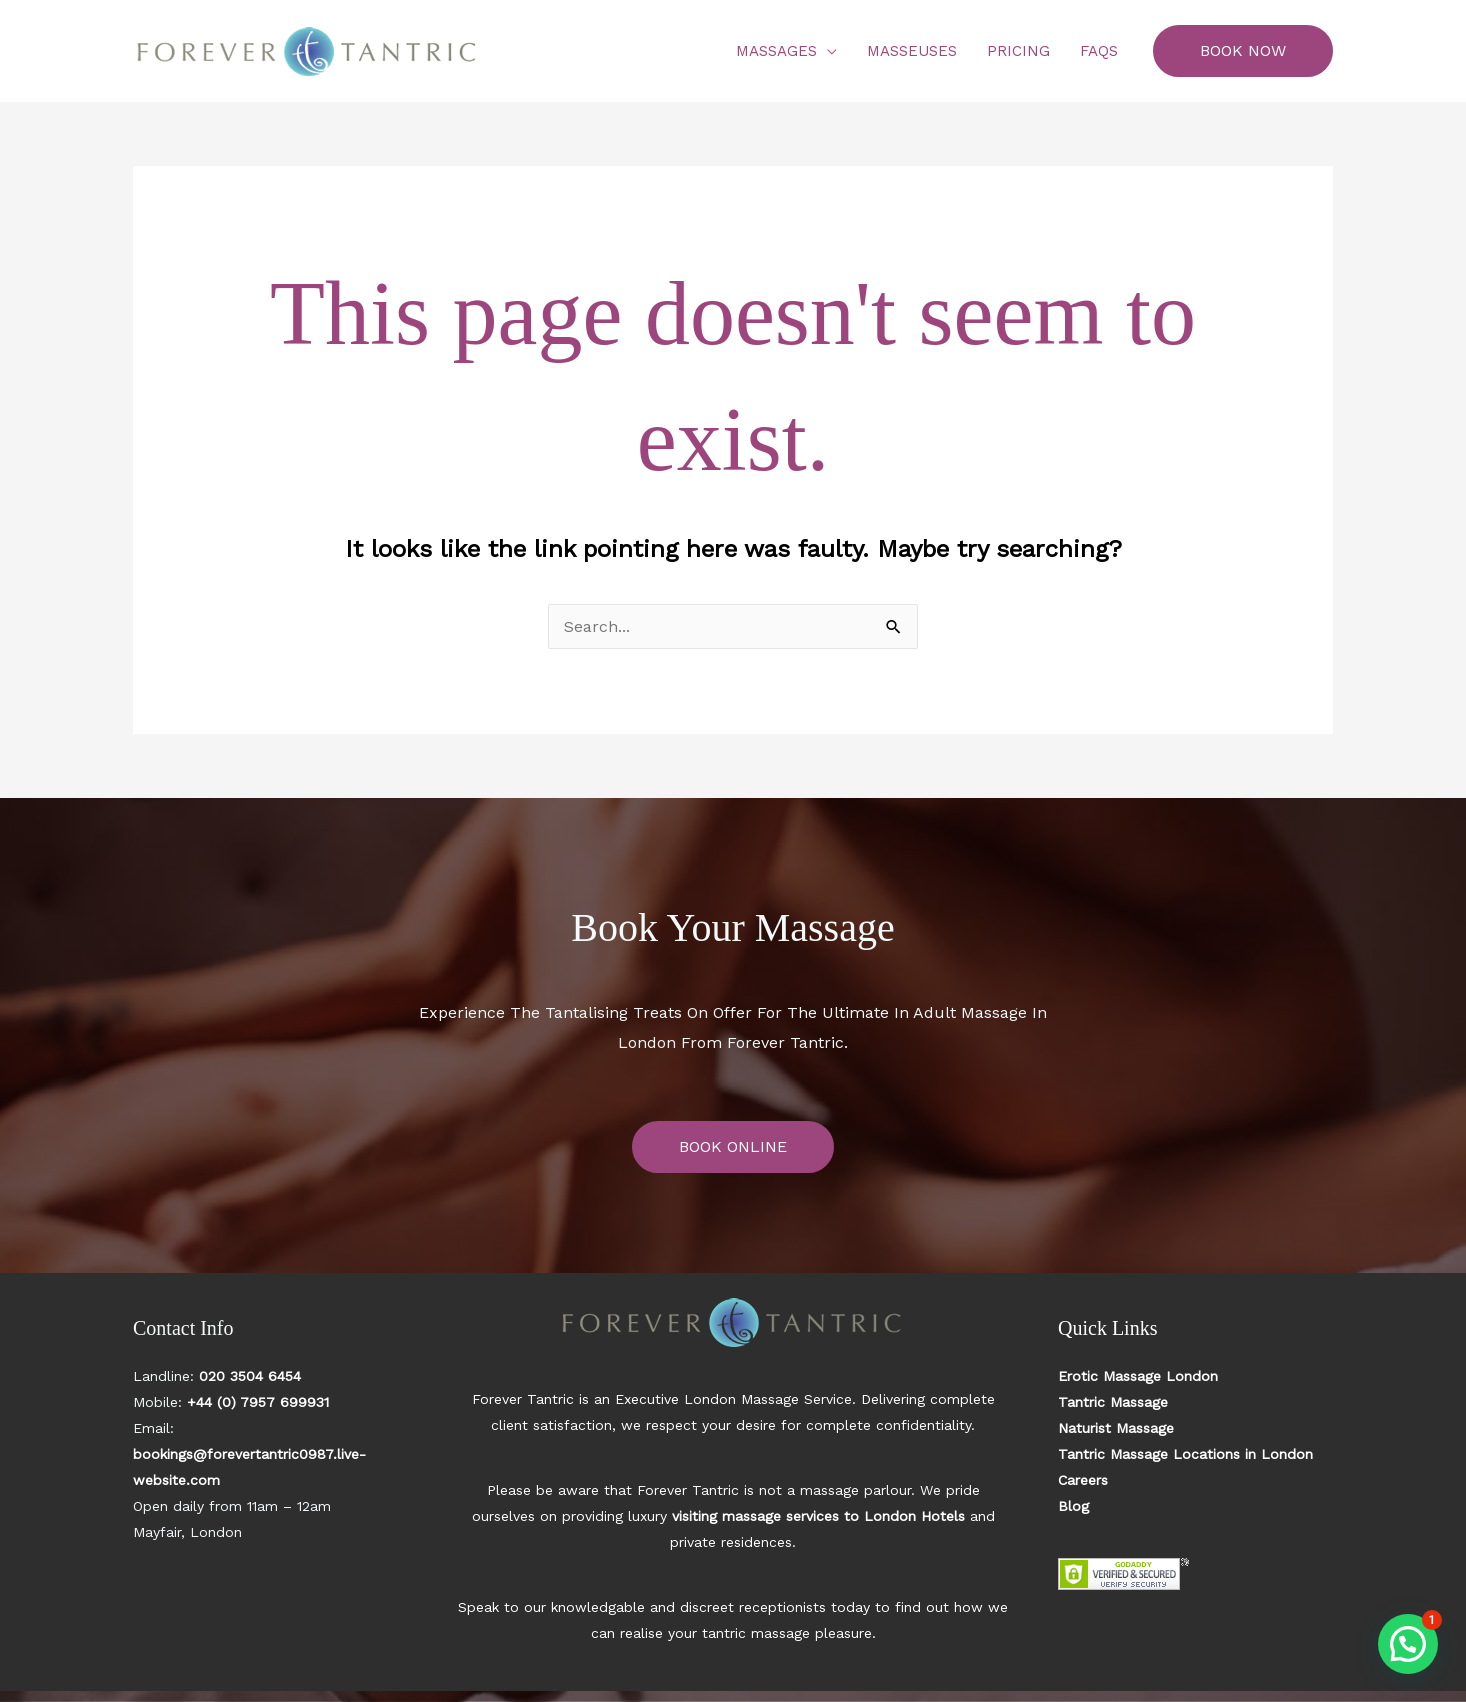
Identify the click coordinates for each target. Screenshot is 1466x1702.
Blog (1073, 1506)
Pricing (1018, 51)
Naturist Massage (1116, 1428)
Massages (776, 51)
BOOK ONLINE (733, 1146)
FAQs (1099, 51)
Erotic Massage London (1138, 1376)
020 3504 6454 (250, 1376)
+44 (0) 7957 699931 (258, 1402)
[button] (1243, 51)
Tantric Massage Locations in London (1185, 1454)
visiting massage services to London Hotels (818, 1516)
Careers (1083, 1480)
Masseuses (912, 51)
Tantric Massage (1113, 1402)
